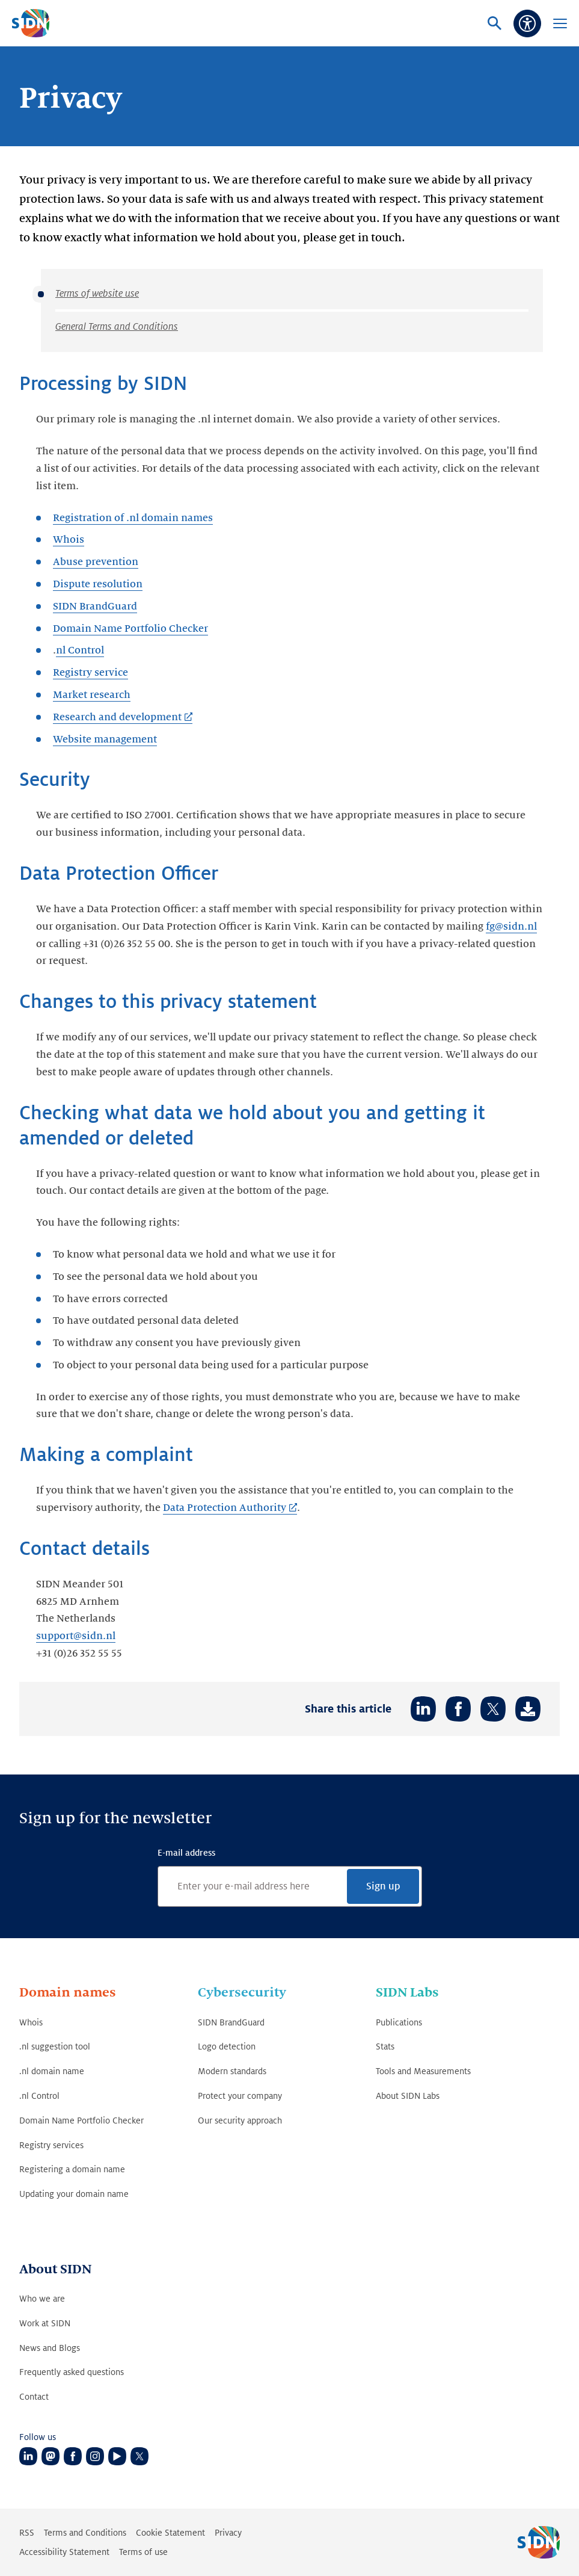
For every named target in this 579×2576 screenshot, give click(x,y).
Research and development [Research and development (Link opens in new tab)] (117, 717)
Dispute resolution (97, 584)
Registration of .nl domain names (133, 518)
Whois (68, 539)
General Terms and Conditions (116, 326)
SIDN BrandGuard (95, 606)
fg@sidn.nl (511, 926)
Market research (91, 695)
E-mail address (186, 1853)
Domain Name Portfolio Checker (130, 628)
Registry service (90, 672)
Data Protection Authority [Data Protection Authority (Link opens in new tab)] (224, 1508)
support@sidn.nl (75, 1636)
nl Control (80, 650)
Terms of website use (97, 293)
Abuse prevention (95, 562)
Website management (105, 739)
